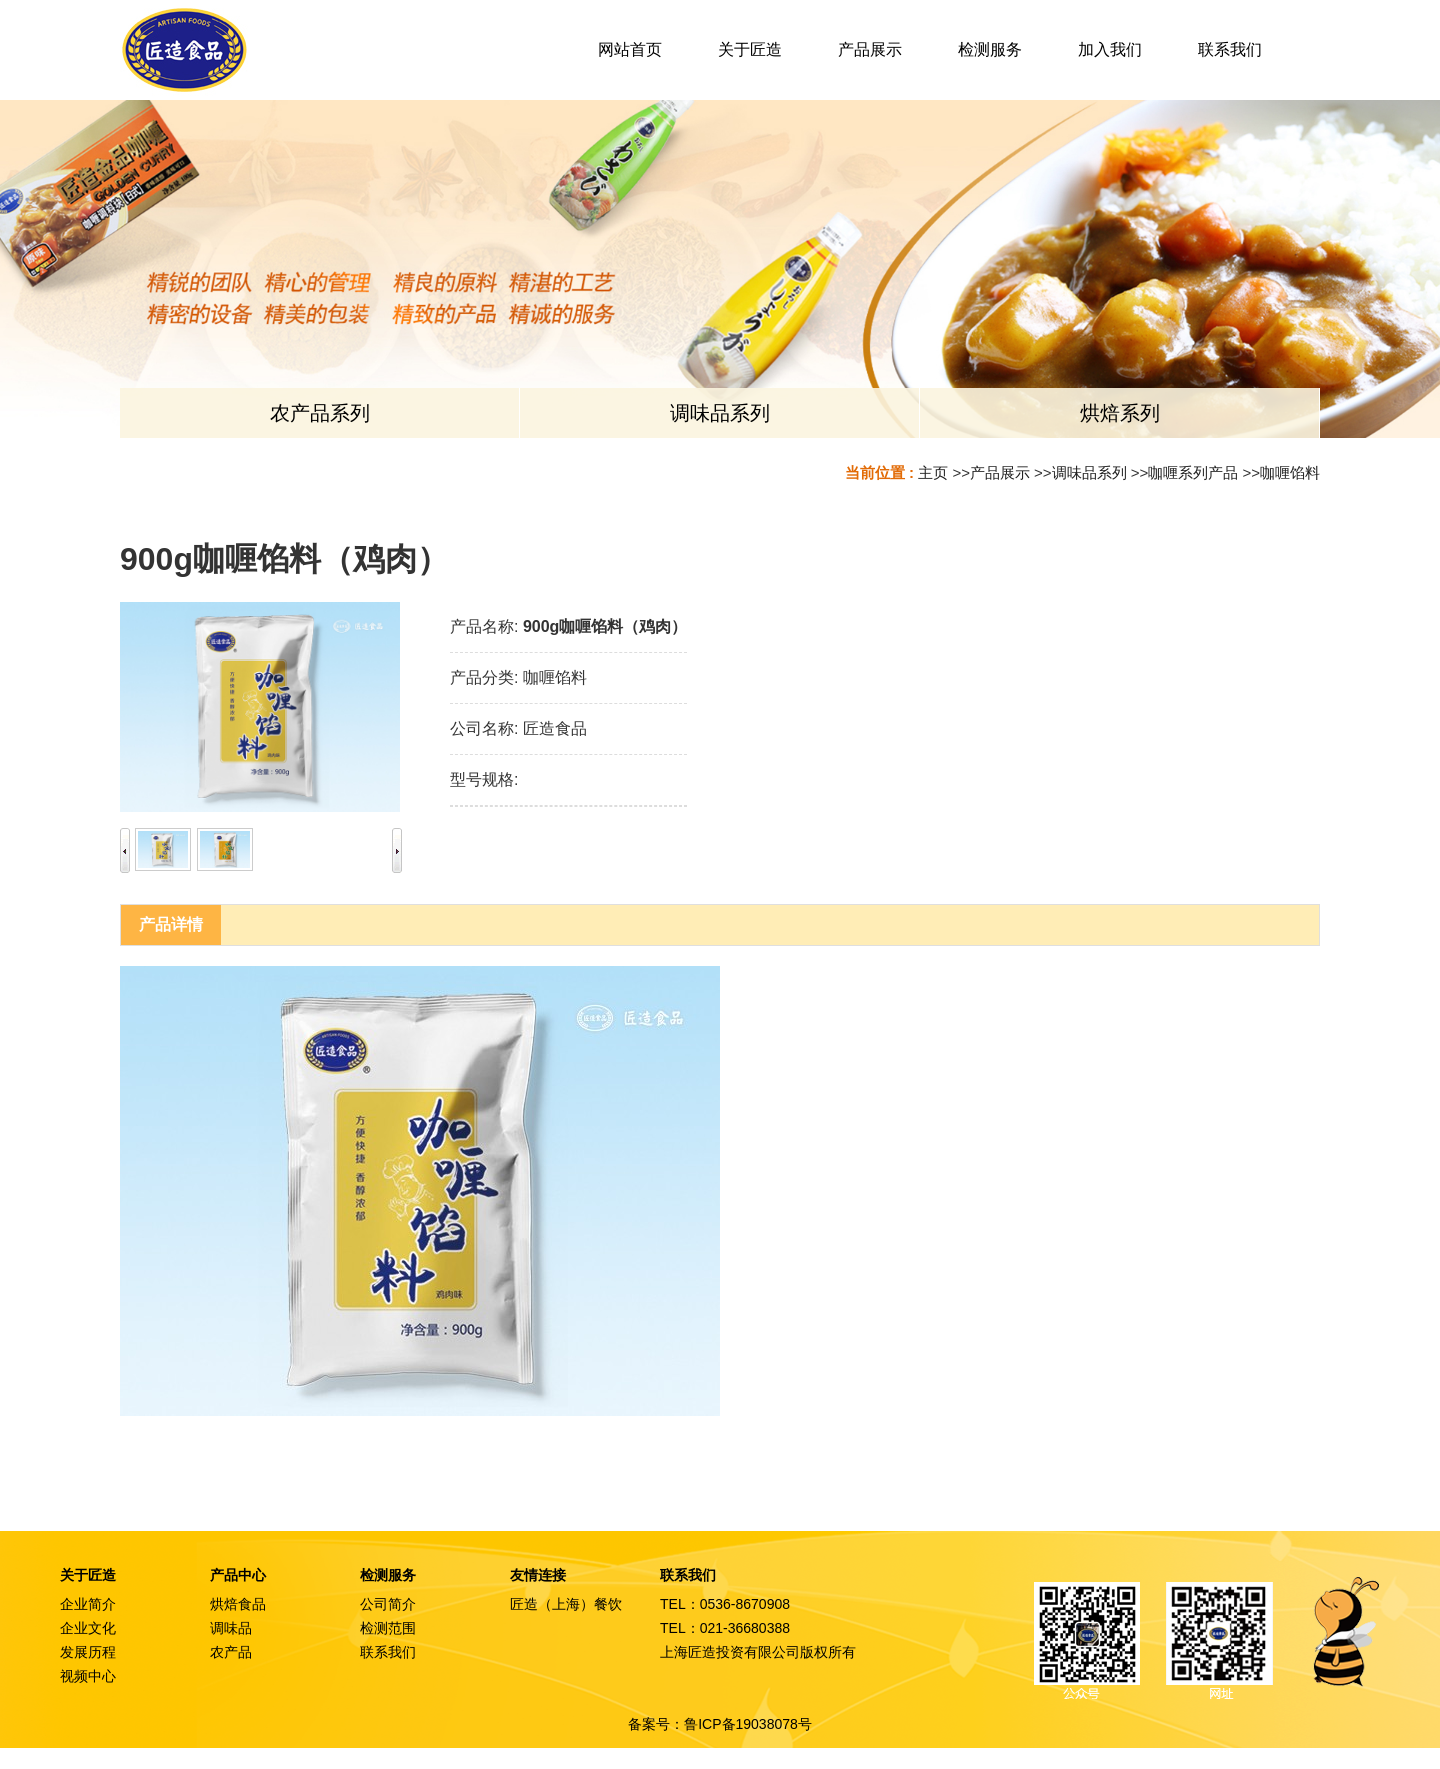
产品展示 (1000, 472)
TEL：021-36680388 (725, 1628)
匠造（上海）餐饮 (566, 1604)
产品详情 (171, 924)
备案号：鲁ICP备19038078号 (720, 1724)
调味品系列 (1089, 472)
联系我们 (388, 1652)
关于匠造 (88, 1575)
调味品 (231, 1628)
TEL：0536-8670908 (725, 1604)
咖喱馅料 (1290, 472)
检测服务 (388, 1575)
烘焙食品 (238, 1604)
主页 (933, 472)
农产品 (231, 1652)
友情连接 (538, 1575)
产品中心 (238, 1575)
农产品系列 (320, 413)
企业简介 (88, 1604)
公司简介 (388, 1604)
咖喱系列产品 (1193, 472)
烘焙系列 (1120, 413)
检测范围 (388, 1628)
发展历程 (88, 1652)
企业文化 (88, 1628)
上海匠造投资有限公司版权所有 (758, 1652)
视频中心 (88, 1676)
